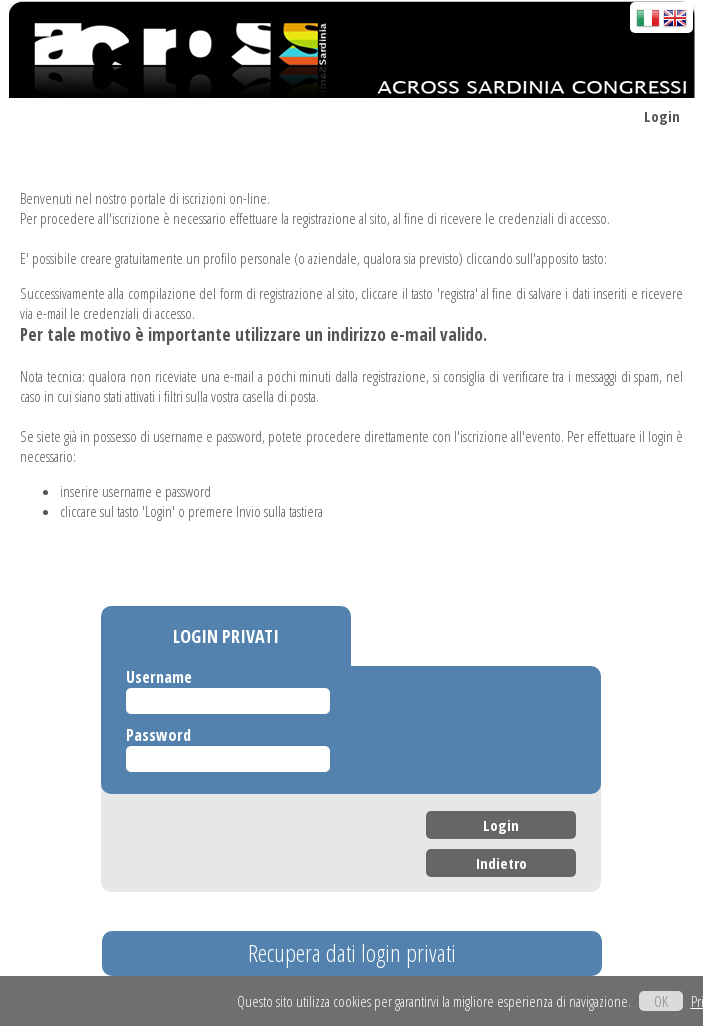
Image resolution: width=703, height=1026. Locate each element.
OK (661, 1001)
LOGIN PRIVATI (226, 636)
